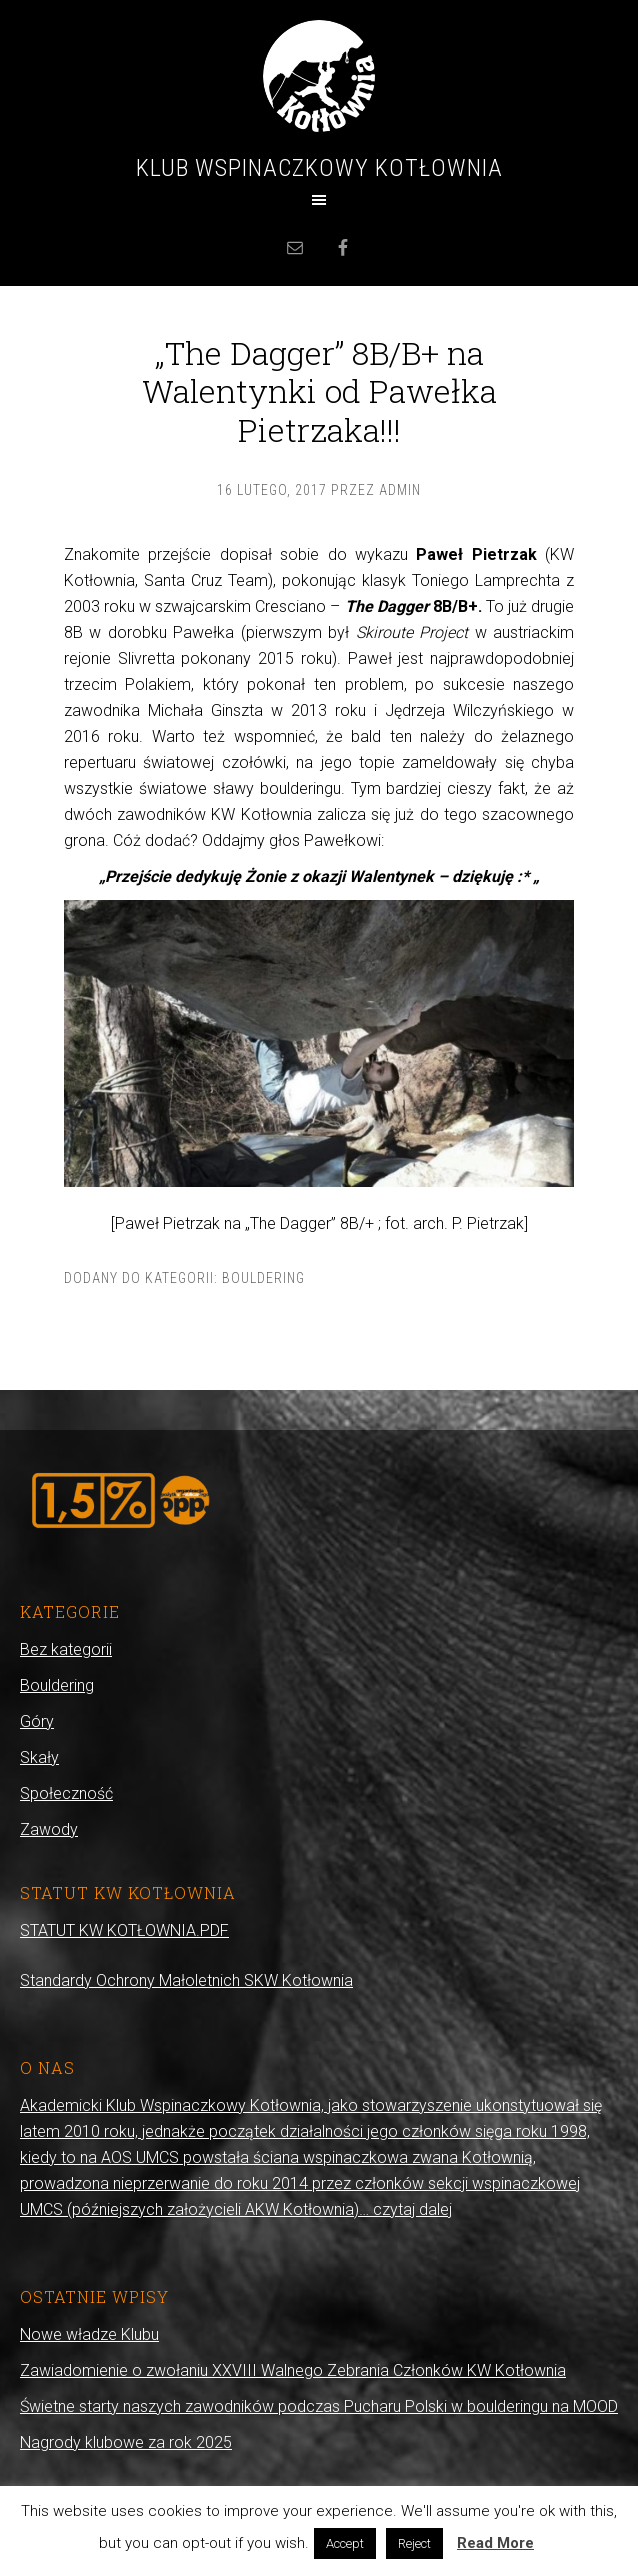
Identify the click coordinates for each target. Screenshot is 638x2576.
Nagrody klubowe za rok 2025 (126, 2442)
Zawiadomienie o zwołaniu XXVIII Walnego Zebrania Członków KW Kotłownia (293, 2370)
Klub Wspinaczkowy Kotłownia (319, 168)
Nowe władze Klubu (89, 2334)
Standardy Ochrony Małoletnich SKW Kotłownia (186, 1980)
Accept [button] (345, 2543)
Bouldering (263, 1278)
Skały (39, 1757)
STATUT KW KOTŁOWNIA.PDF (124, 1930)
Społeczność (66, 1793)
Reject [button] (414, 2543)
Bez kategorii (66, 1649)
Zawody (49, 1829)
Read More (495, 2543)
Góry (37, 1721)
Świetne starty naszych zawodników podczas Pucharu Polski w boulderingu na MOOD (319, 2406)
